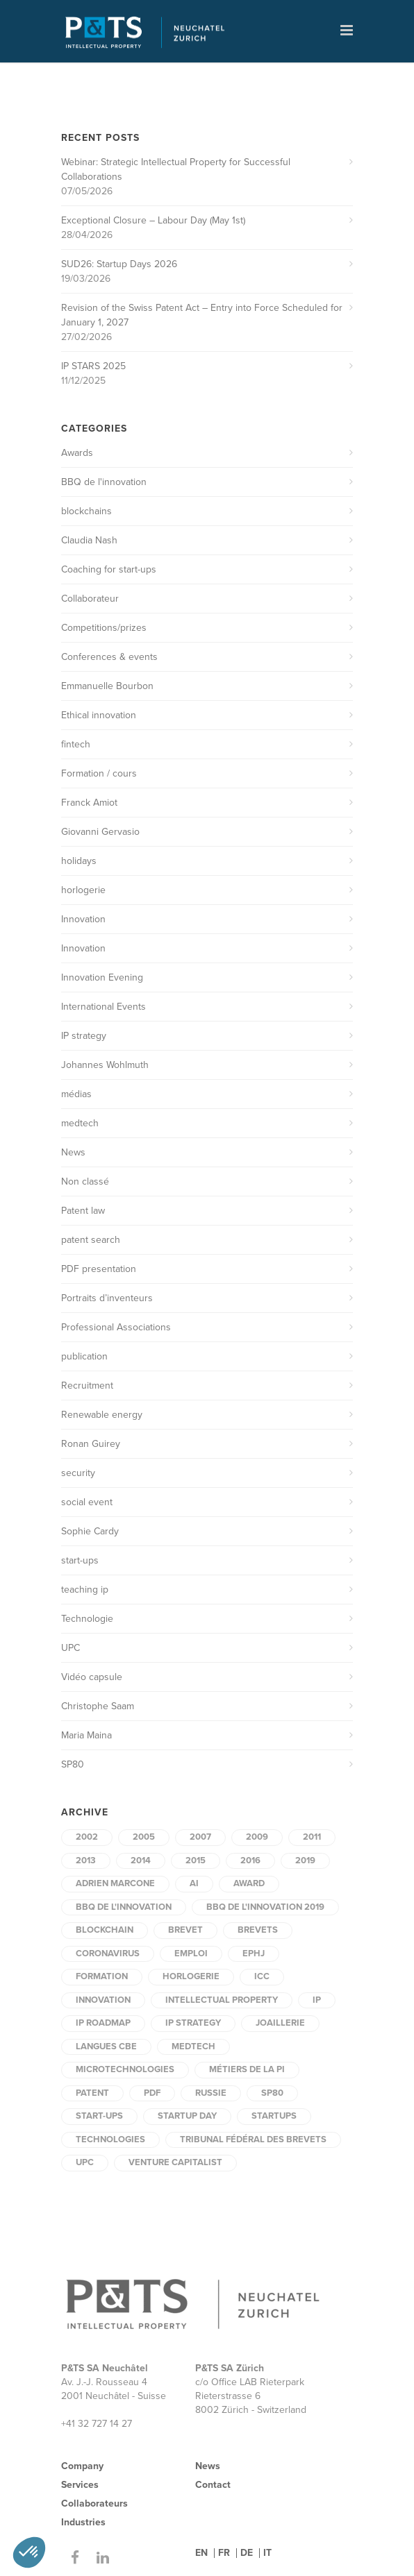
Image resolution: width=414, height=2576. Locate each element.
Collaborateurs (94, 2503)
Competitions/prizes (104, 628)
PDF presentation (98, 1269)
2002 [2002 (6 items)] (87, 1836)
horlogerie (83, 890)
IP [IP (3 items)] (317, 2000)
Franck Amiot (89, 802)
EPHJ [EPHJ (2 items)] (253, 1953)
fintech (75, 744)
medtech (80, 1123)
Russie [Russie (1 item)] (210, 2093)
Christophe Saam (97, 1706)
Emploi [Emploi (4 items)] (191, 1953)
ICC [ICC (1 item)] (262, 1976)
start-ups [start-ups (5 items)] (99, 2115)
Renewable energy (101, 1415)
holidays (79, 861)
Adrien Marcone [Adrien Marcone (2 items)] (115, 1883)
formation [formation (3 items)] (102, 1976)
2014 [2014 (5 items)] (141, 1860)
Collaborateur (90, 598)
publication (84, 1356)
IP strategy (83, 1036)
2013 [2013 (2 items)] (86, 1860)
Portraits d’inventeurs (107, 1298)
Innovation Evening (102, 977)
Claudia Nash (89, 540)
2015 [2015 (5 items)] (195, 1860)
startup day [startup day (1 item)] (187, 2115)
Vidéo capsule (91, 1677)
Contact (213, 2485)
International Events (103, 1006)
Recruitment (87, 1385)
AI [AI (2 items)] (194, 1883)
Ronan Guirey (90, 1444)
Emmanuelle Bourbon (107, 686)
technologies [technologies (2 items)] (110, 2139)
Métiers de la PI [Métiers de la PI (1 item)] (247, 2069)
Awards (77, 453)
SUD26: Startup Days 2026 (119, 264)
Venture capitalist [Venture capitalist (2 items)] (175, 2162)
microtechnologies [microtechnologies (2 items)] (125, 2069)
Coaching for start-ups (108, 569)
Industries (83, 2522)
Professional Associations (116, 1327)
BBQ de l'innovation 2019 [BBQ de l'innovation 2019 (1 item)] (265, 1907)
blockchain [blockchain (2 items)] (104, 1929)
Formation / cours (99, 773)
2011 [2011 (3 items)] (312, 1836)
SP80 (72, 1764)
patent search (90, 1240)
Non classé (85, 1181)
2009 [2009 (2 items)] (257, 1836)
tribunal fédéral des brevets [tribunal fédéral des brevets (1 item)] (253, 2139)
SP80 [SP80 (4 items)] (272, 2093)
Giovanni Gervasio (100, 832)
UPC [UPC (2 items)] (85, 2162)
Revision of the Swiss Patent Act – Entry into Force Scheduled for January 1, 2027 (201, 315)
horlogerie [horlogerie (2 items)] (191, 1976)
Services (80, 2485)
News (73, 1152)
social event (87, 1502)
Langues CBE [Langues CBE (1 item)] (106, 2046)
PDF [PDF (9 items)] (152, 2093)
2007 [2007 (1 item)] (200, 1836)
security (78, 1473)
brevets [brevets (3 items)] (258, 1929)
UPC (70, 1648)
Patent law (83, 1211)
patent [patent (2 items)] (92, 2093)
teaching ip (84, 1589)
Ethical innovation (98, 715)
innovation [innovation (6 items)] (103, 2000)
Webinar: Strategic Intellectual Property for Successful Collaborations (175, 169)
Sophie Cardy (90, 1531)
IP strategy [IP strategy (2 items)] (193, 2022)
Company (82, 2466)
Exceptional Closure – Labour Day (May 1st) (153, 220)
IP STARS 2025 (93, 366)
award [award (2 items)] (249, 1883)
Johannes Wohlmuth (105, 1065)
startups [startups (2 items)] (274, 2115)
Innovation (83, 919)
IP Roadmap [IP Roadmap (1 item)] (103, 2022)
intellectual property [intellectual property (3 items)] (221, 2000)
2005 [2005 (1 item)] (144, 1836)
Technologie (87, 1619)
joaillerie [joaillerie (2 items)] (280, 2022)
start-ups (80, 1560)
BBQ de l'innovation (104, 482)
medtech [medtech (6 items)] (193, 2046)
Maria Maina (86, 1735)
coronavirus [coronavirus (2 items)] (108, 1953)
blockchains (86, 511)
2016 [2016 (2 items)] (250, 1860)
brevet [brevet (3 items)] (185, 1929)
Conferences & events (109, 657)
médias (76, 1094)
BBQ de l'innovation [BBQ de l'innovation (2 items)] (124, 1907)
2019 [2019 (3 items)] (305, 1860)
